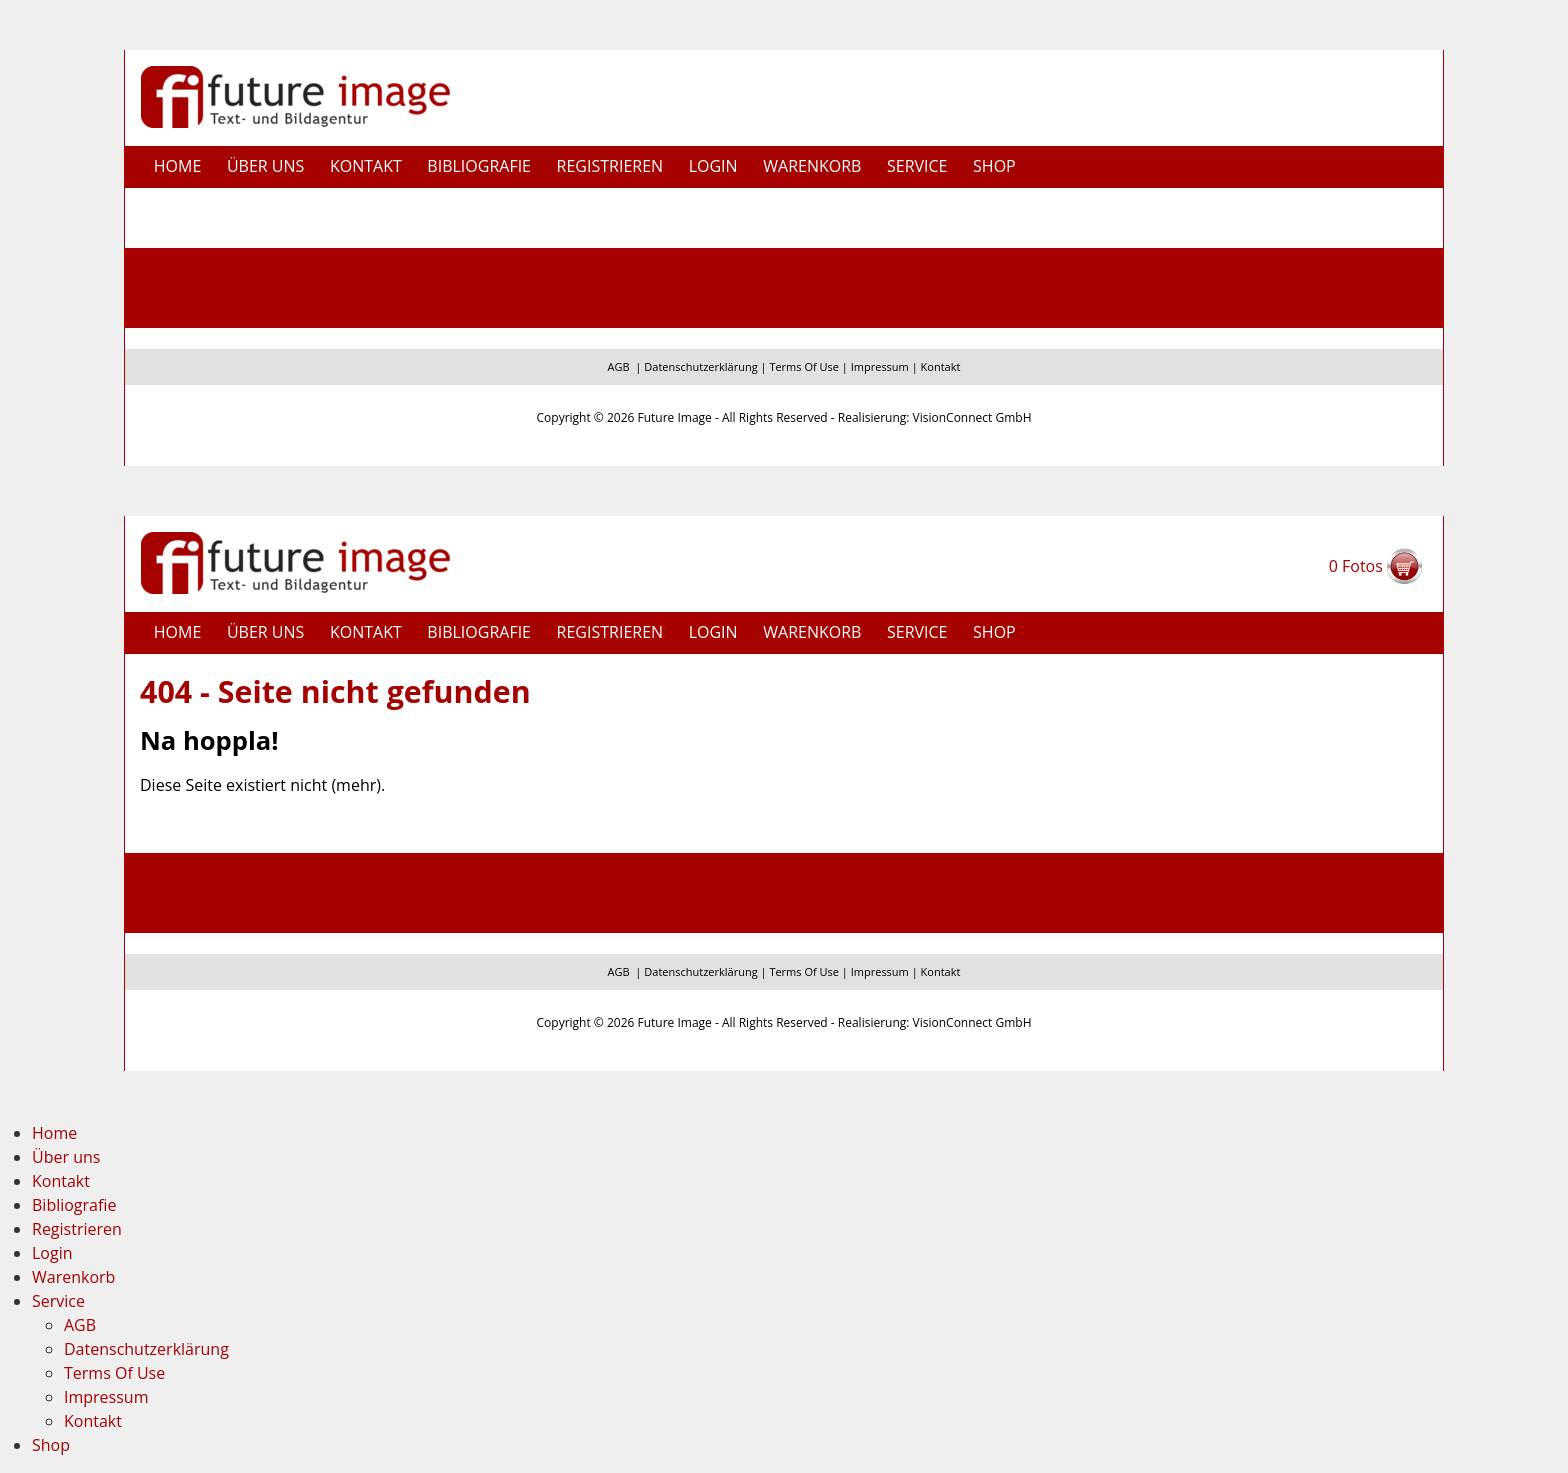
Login (713, 166)
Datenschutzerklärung (700, 366)
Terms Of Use (804, 366)
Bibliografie (479, 166)
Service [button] (917, 166)
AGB (619, 366)
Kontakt (366, 166)
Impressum (880, 366)
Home (178, 166)
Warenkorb (812, 166)
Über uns (265, 166)
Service (58, 1301)
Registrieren (610, 166)
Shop (994, 166)
